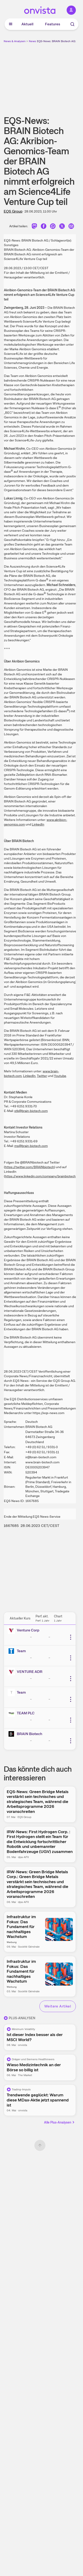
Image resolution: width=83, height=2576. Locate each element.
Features (52, 24)
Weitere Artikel (57, 2006)
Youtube (60, 1076)
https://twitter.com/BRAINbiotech (29, 1167)
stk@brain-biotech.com (31, 1111)
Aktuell (27, 24)
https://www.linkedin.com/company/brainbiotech (40, 1176)
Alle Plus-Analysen (59, 2122)
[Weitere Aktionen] (70, 1637)
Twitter (42, 1076)
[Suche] (72, 24)
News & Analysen (15, 41)
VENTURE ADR (29, 1671)
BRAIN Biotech (29, 1733)
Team (21, 1650)
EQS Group (13, 211)
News (32, 41)
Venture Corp (28, 1630)
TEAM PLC (26, 1713)
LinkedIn (38, 824)
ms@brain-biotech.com (31, 1146)
